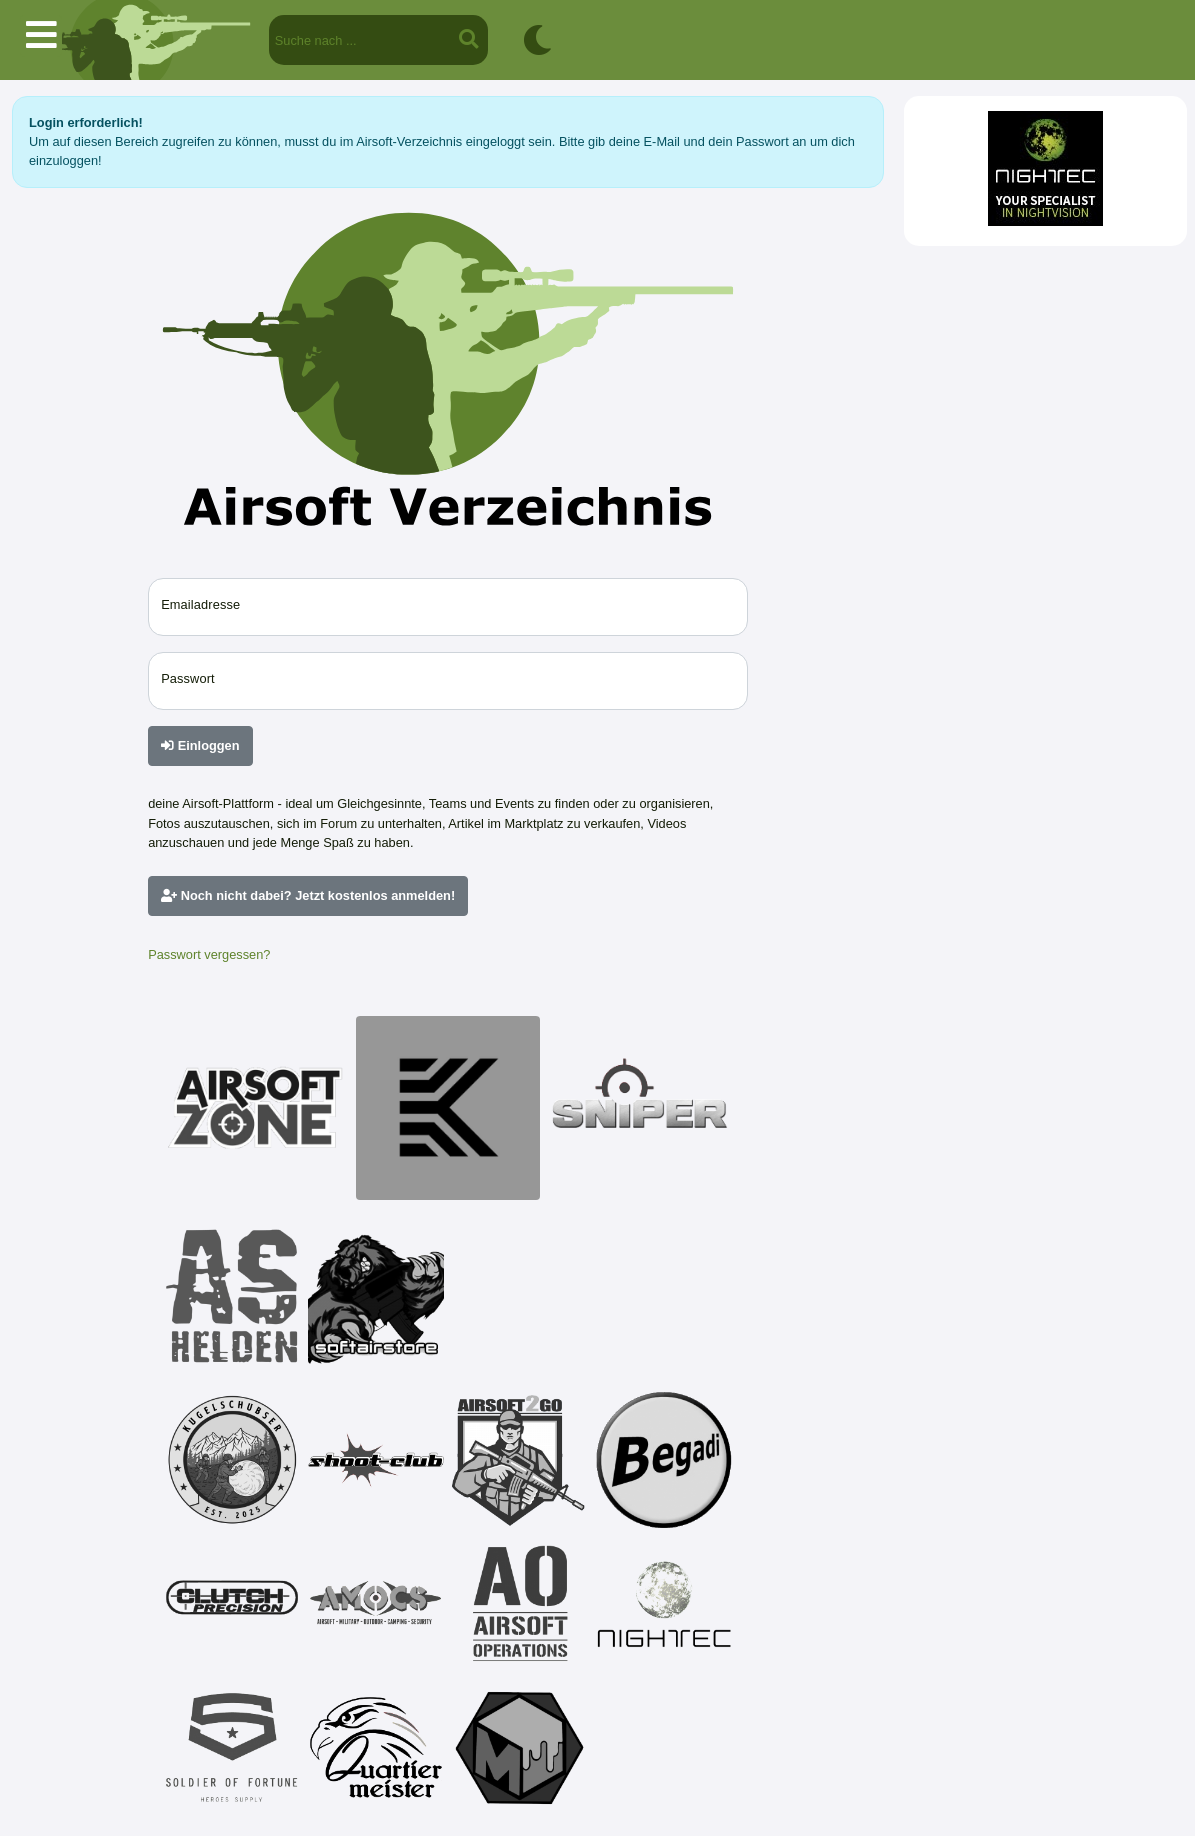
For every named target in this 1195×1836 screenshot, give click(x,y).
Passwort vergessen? (209, 954)
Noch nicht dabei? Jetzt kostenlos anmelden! (308, 895)
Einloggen (200, 745)
